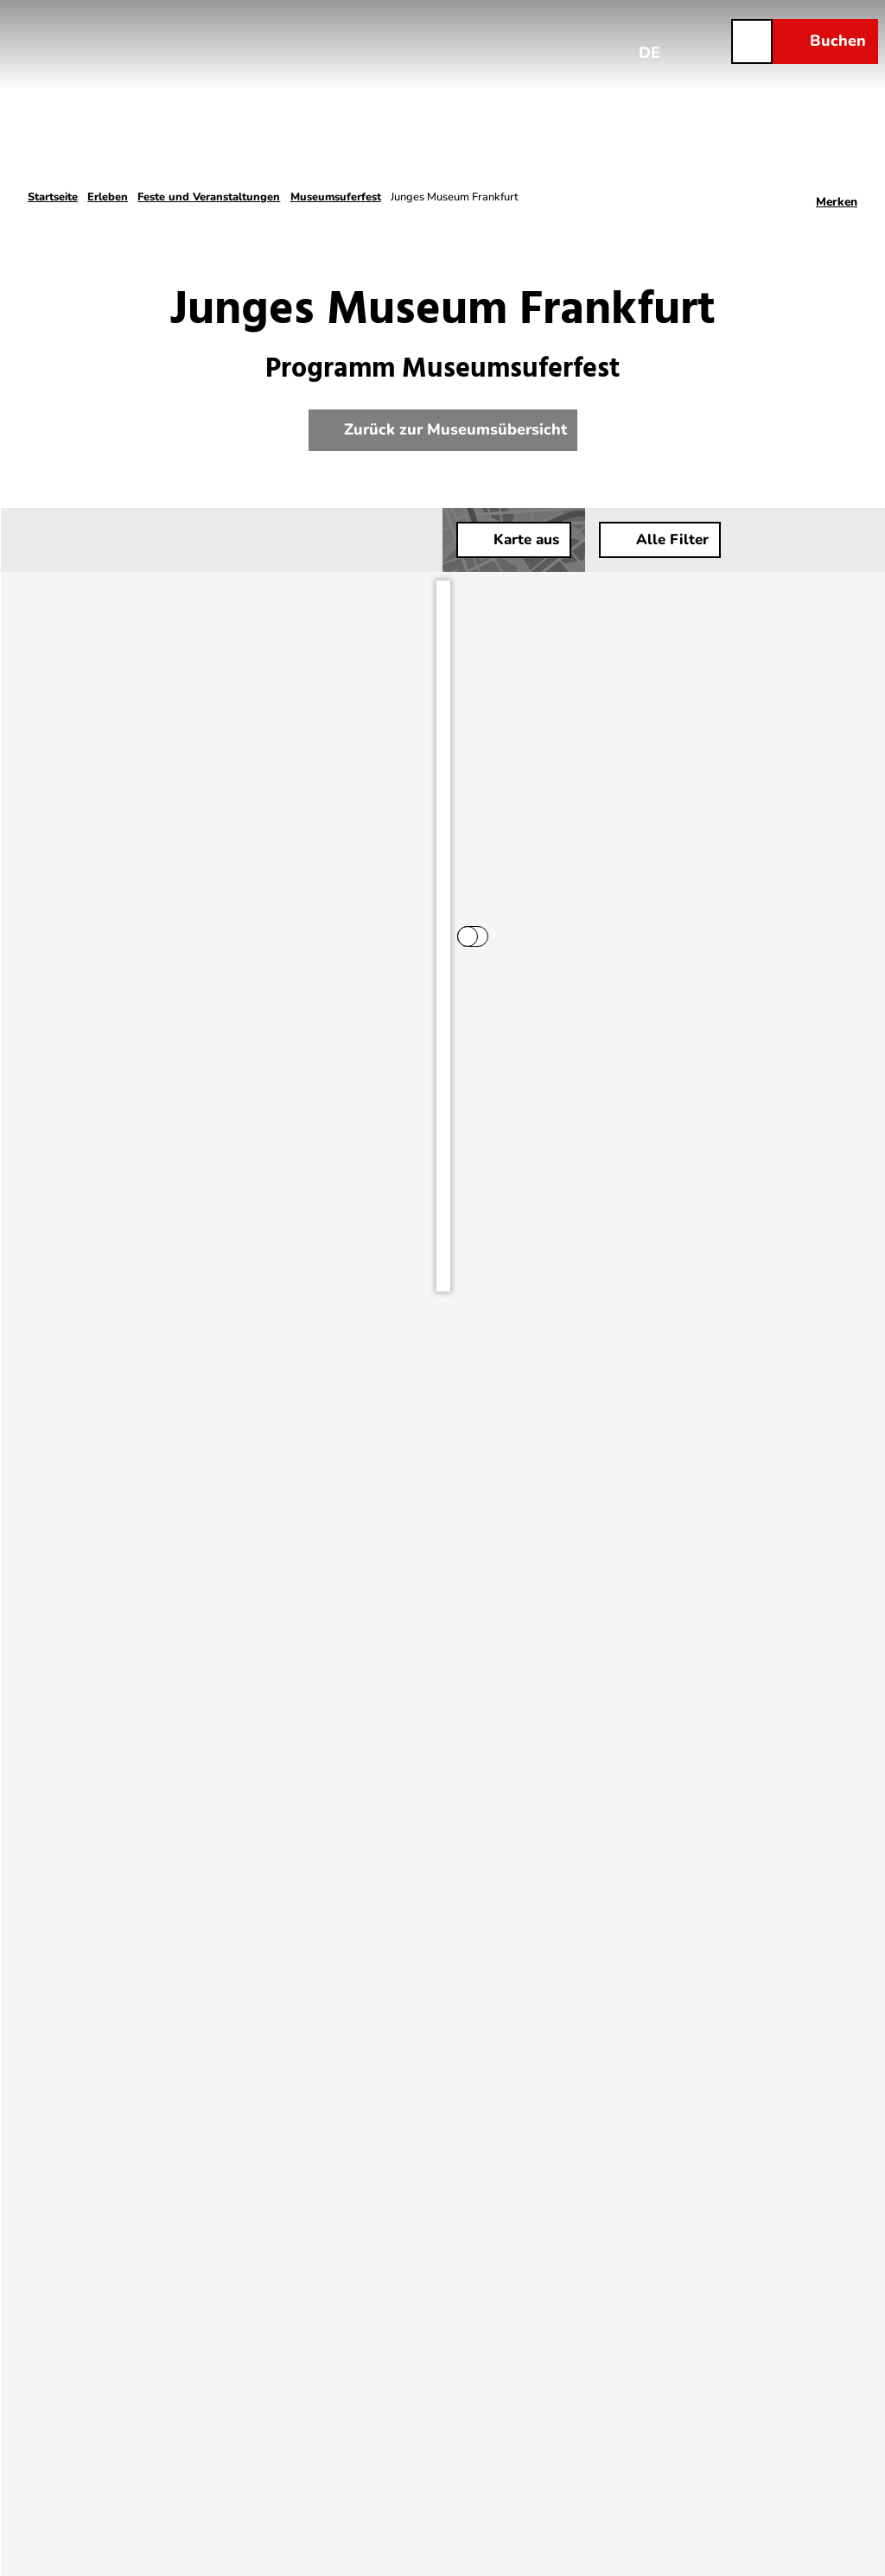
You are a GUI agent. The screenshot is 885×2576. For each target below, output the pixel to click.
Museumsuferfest (335, 197)
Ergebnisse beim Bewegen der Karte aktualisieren (199, 598)
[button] (824, 540)
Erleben (107, 197)
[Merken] (836, 197)
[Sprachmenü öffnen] (650, 40)
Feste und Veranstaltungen (208, 197)
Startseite (53, 197)
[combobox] (175, 540)
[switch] (354, 597)
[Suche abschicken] (175, 540)
